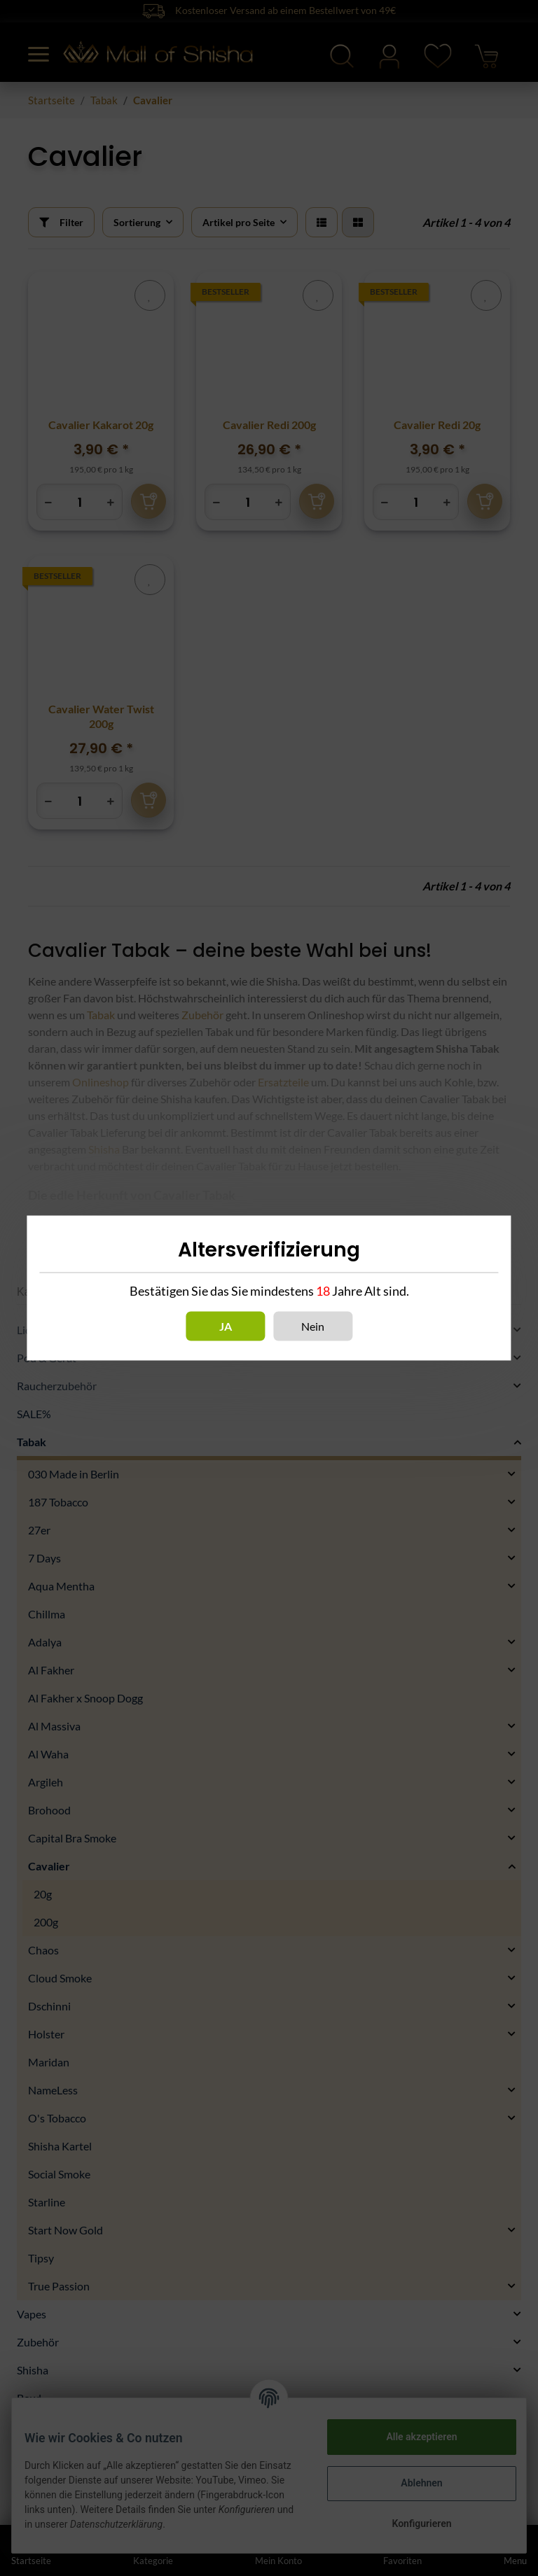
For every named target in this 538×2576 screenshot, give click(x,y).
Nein (312, 1326)
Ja (225, 1326)
